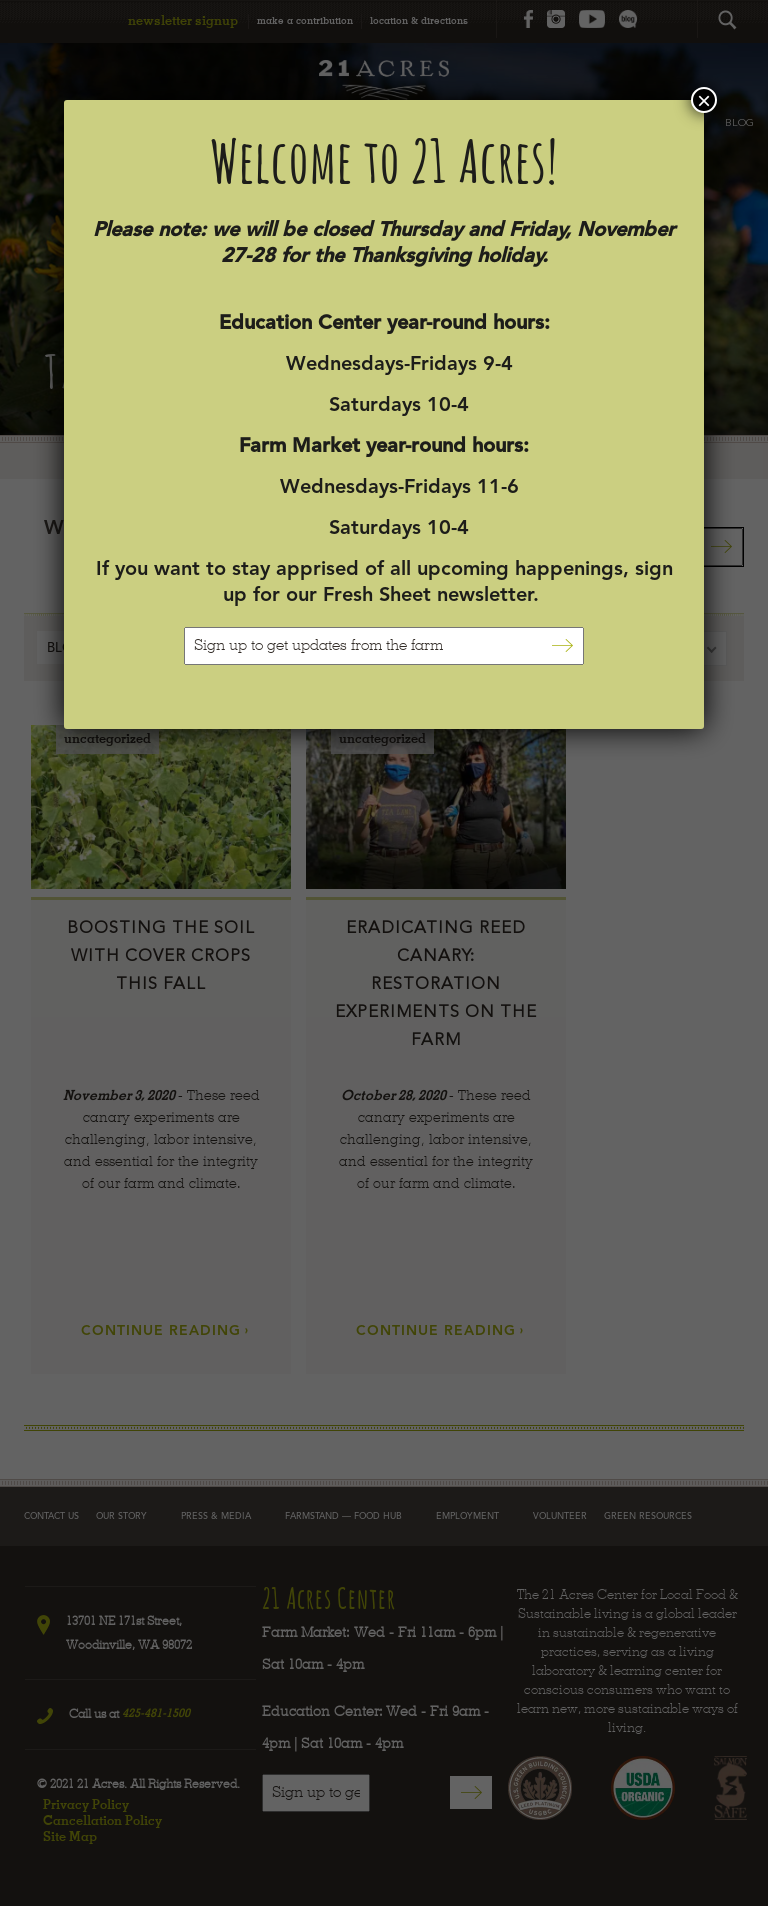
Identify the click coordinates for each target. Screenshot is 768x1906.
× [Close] (704, 100)
